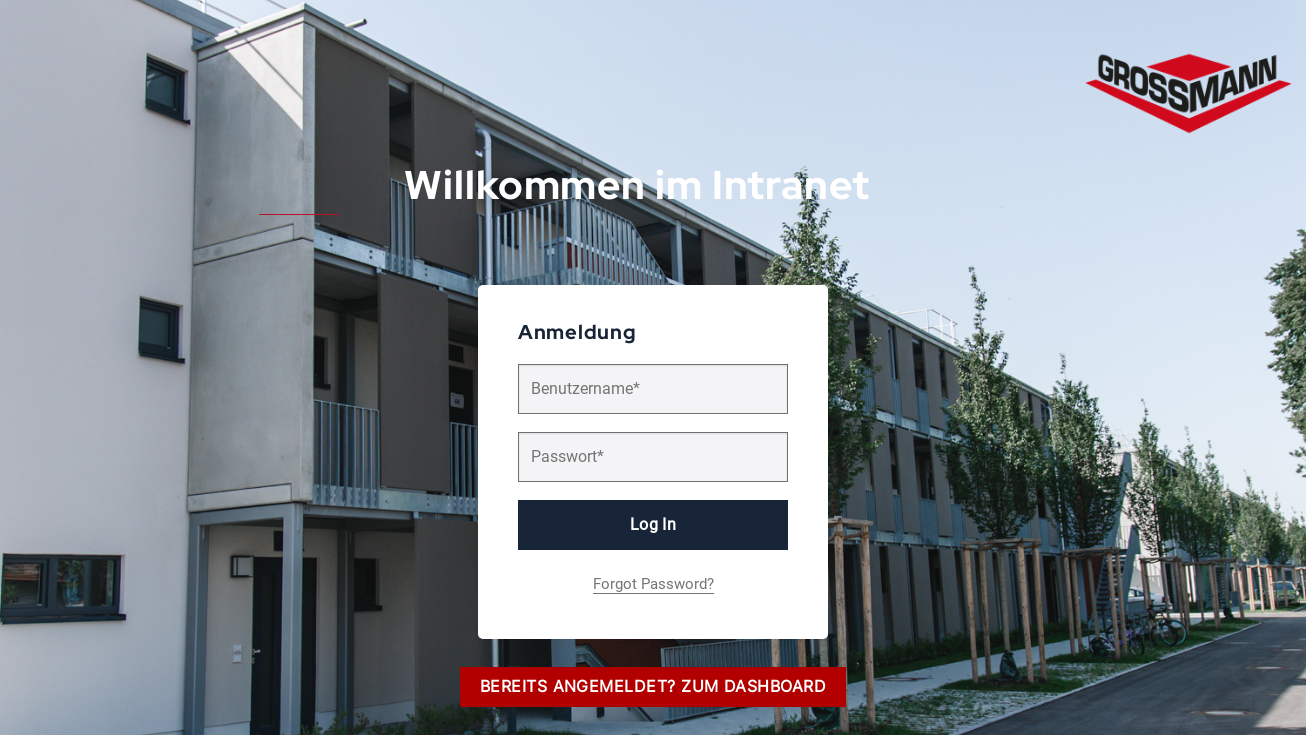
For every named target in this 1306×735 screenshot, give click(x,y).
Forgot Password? (653, 584)
